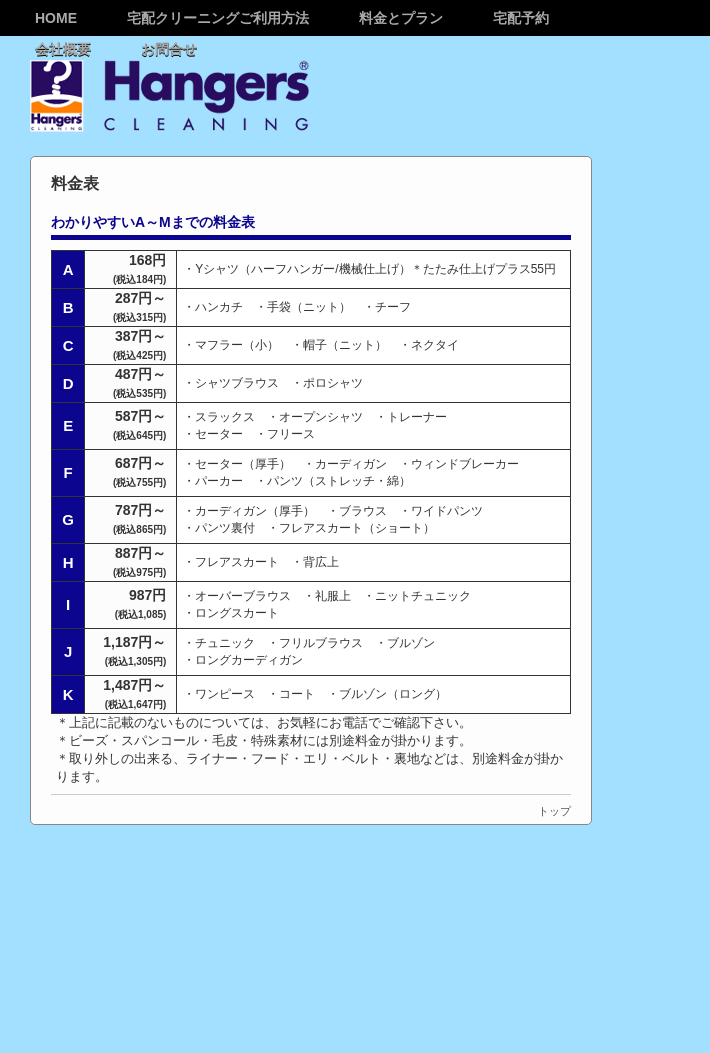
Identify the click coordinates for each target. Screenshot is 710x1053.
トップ (554, 811)
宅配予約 (521, 18)
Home (56, 18)
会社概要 (63, 49)
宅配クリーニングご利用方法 (218, 18)
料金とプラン (401, 18)
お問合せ (169, 49)
